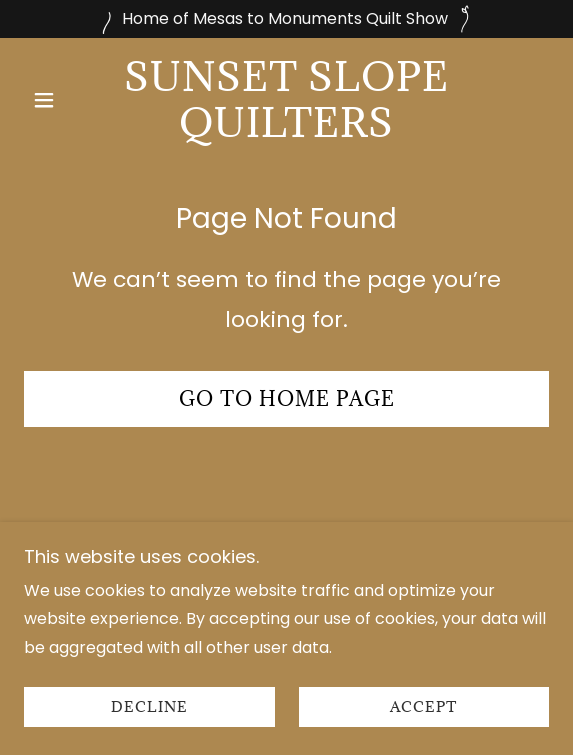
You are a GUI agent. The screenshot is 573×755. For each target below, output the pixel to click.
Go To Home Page (287, 399)
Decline (149, 734)
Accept (423, 734)
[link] (287, 99)
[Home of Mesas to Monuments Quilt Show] (286, 19)
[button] (63, 100)
